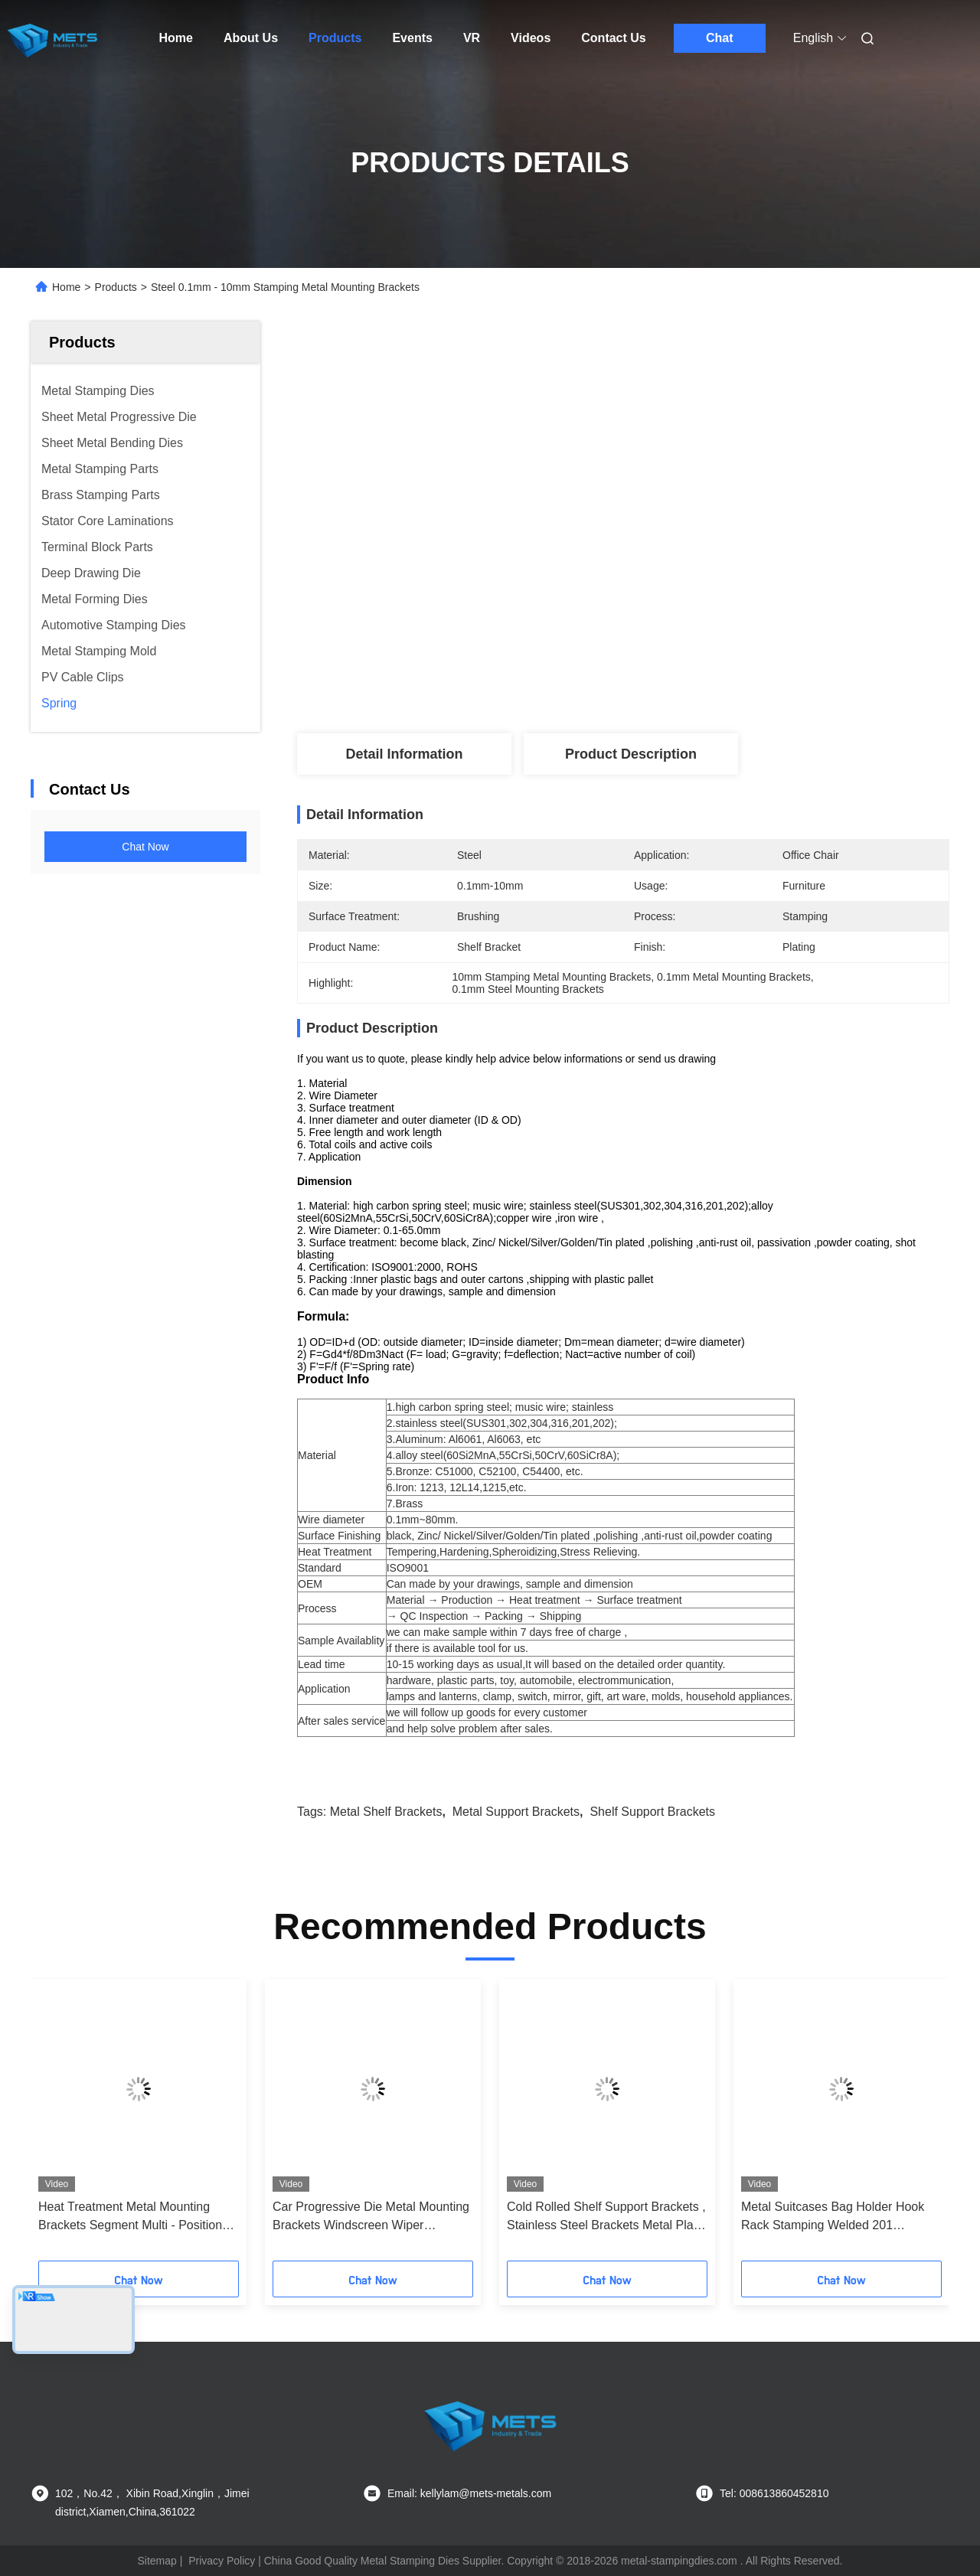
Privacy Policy (221, 2561)
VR (471, 37)
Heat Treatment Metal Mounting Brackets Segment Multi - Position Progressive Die (130, 2217)
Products (335, 37)
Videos (530, 37)
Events (412, 37)
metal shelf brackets (386, 1811)
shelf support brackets (652, 1811)
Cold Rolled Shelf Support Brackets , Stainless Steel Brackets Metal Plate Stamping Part (606, 2217)
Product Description (631, 754)
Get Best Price (704, 442)
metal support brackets (516, 1811)
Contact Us (613, 37)
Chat (719, 37)
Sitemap (156, 2561)
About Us (251, 37)
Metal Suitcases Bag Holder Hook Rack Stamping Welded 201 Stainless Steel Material (832, 2217)
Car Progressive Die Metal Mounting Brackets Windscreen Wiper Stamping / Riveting (371, 2217)
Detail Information (403, 754)
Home (176, 37)
